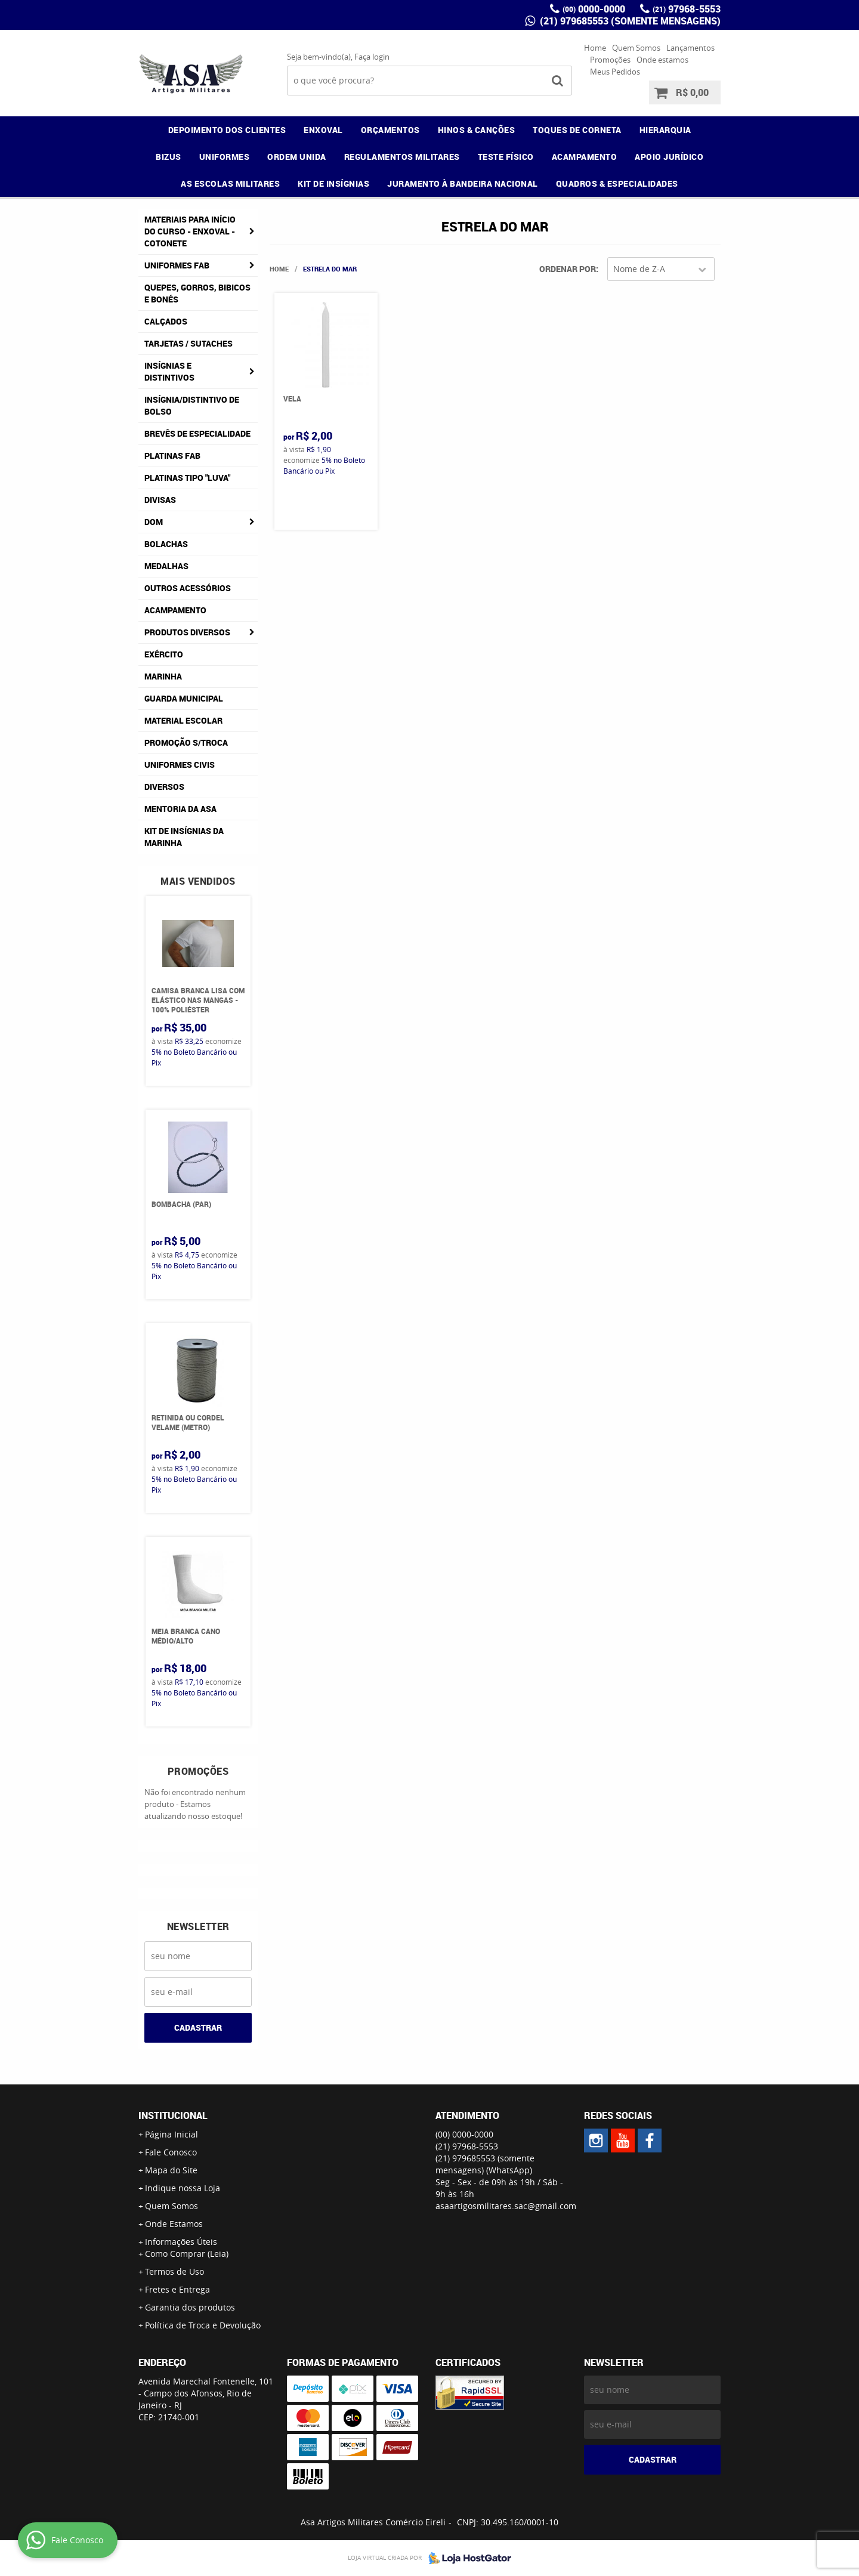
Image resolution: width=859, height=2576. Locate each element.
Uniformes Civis (179, 764)
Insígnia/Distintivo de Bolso (191, 405)
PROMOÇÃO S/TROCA (186, 742)
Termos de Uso (174, 2271)
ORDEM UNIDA (296, 156)
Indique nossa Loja (182, 2188)
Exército (163, 654)
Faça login (372, 56)
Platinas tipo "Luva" (187, 477)
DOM (153, 521)
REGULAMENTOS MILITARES (402, 156)
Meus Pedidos (615, 71)
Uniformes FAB (176, 265)
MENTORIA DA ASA (180, 808)
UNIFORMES (224, 156)
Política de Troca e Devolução (203, 2325)
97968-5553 (687, 9)
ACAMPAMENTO (584, 156)
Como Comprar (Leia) (186, 2253)
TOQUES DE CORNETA (577, 129)
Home (595, 47)
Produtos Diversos (187, 632)
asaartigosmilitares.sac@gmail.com (505, 2205)
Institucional (173, 2115)
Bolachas (166, 543)
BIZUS (168, 156)
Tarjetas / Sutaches (188, 343)
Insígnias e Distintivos (169, 371)
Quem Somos (636, 47)
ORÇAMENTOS (390, 129)
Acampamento (175, 610)
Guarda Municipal (183, 698)
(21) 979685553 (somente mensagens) (629, 20)
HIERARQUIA (665, 129)
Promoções (610, 59)
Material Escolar (183, 720)
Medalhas (166, 566)
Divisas (160, 499)
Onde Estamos (174, 2223)
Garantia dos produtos (190, 2307)
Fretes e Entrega (177, 2289)
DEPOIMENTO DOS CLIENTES (227, 129)
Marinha (163, 676)
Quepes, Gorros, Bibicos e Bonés (197, 293)
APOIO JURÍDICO (669, 156)
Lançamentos (690, 47)
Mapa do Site (171, 2170)
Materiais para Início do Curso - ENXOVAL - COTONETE (190, 231)
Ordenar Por (567, 268)
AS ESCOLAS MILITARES (230, 183)
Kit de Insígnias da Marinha (184, 836)
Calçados (165, 321)
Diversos (164, 786)
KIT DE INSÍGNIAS (333, 183)
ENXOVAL (323, 129)
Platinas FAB (172, 455)
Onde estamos (662, 59)
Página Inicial (171, 2134)
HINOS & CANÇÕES (476, 129)
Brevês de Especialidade (197, 433)
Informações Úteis (181, 2241)
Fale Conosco (171, 2152)
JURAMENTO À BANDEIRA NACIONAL (462, 183)
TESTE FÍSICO (506, 156)
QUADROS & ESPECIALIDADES (617, 183)
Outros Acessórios (187, 588)
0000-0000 (594, 9)
